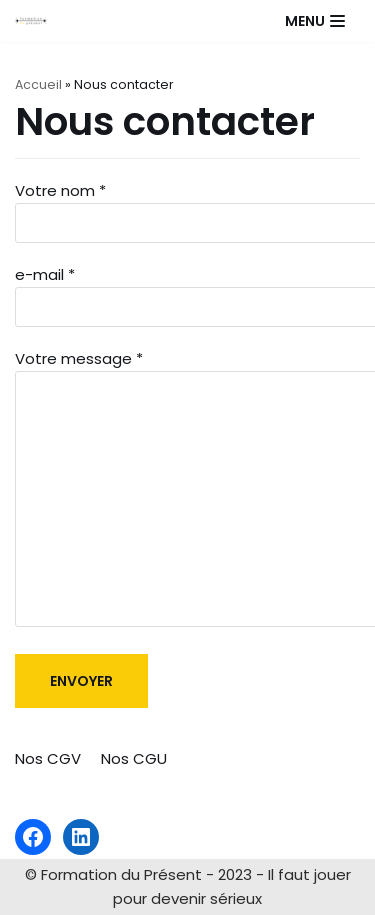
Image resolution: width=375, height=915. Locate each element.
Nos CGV (48, 758)
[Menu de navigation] (315, 21)
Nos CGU (134, 758)
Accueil (38, 84)
